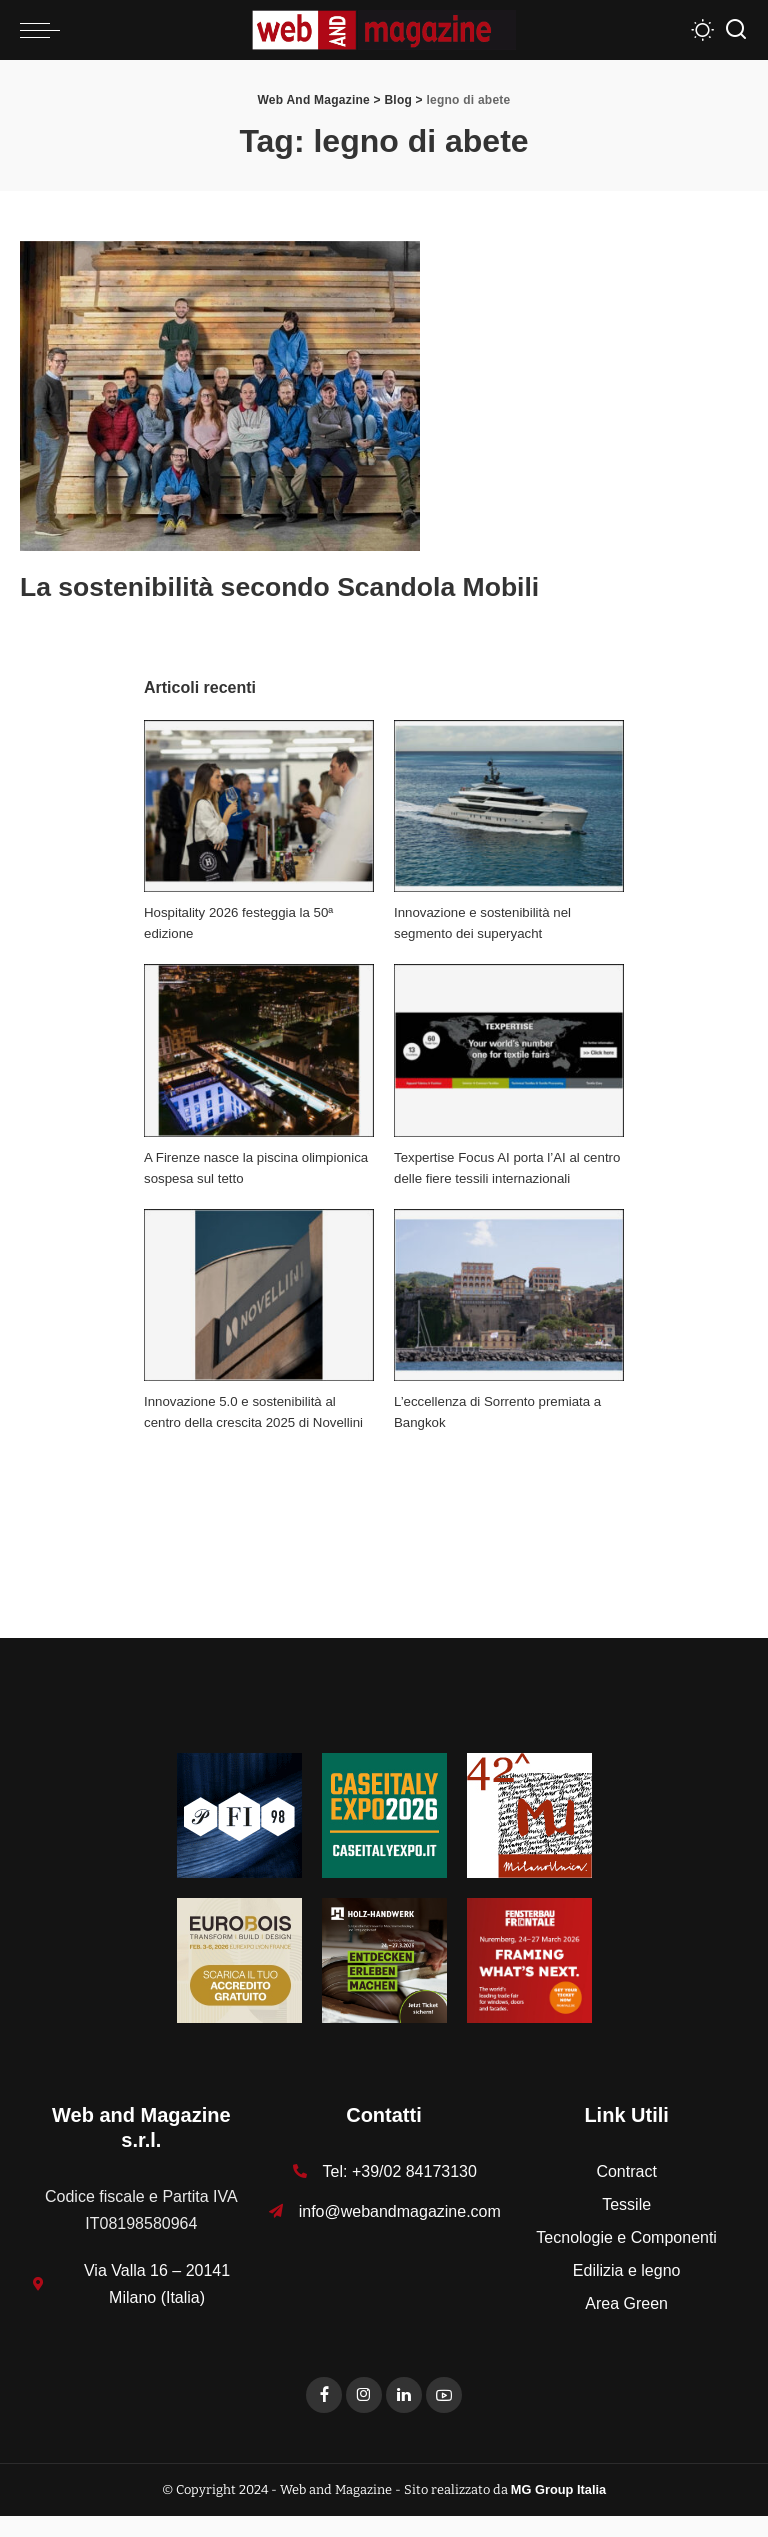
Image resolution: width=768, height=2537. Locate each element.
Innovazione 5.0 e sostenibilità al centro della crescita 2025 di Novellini (245, 1422)
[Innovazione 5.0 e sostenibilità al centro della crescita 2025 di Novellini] (259, 1294)
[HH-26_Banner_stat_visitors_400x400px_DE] (384, 1979)
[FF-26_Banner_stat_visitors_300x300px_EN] (529, 1979)
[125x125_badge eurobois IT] (239, 1979)
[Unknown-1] (384, 1834)
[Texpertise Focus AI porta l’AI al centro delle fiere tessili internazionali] (509, 1050)
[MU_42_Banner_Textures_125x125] (529, 1834)
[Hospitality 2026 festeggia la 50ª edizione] (259, 805)
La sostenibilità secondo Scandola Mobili (333, 585)
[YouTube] (444, 2416)
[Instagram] (364, 2416)
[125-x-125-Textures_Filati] (239, 1834)
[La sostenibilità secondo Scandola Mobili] (220, 394)
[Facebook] (324, 2416)
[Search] (736, 30)
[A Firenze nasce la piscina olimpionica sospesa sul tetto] (259, 1050)
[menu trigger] (45, 30)
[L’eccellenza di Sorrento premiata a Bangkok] (509, 1294)
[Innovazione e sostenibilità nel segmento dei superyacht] (509, 805)
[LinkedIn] (404, 2416)
